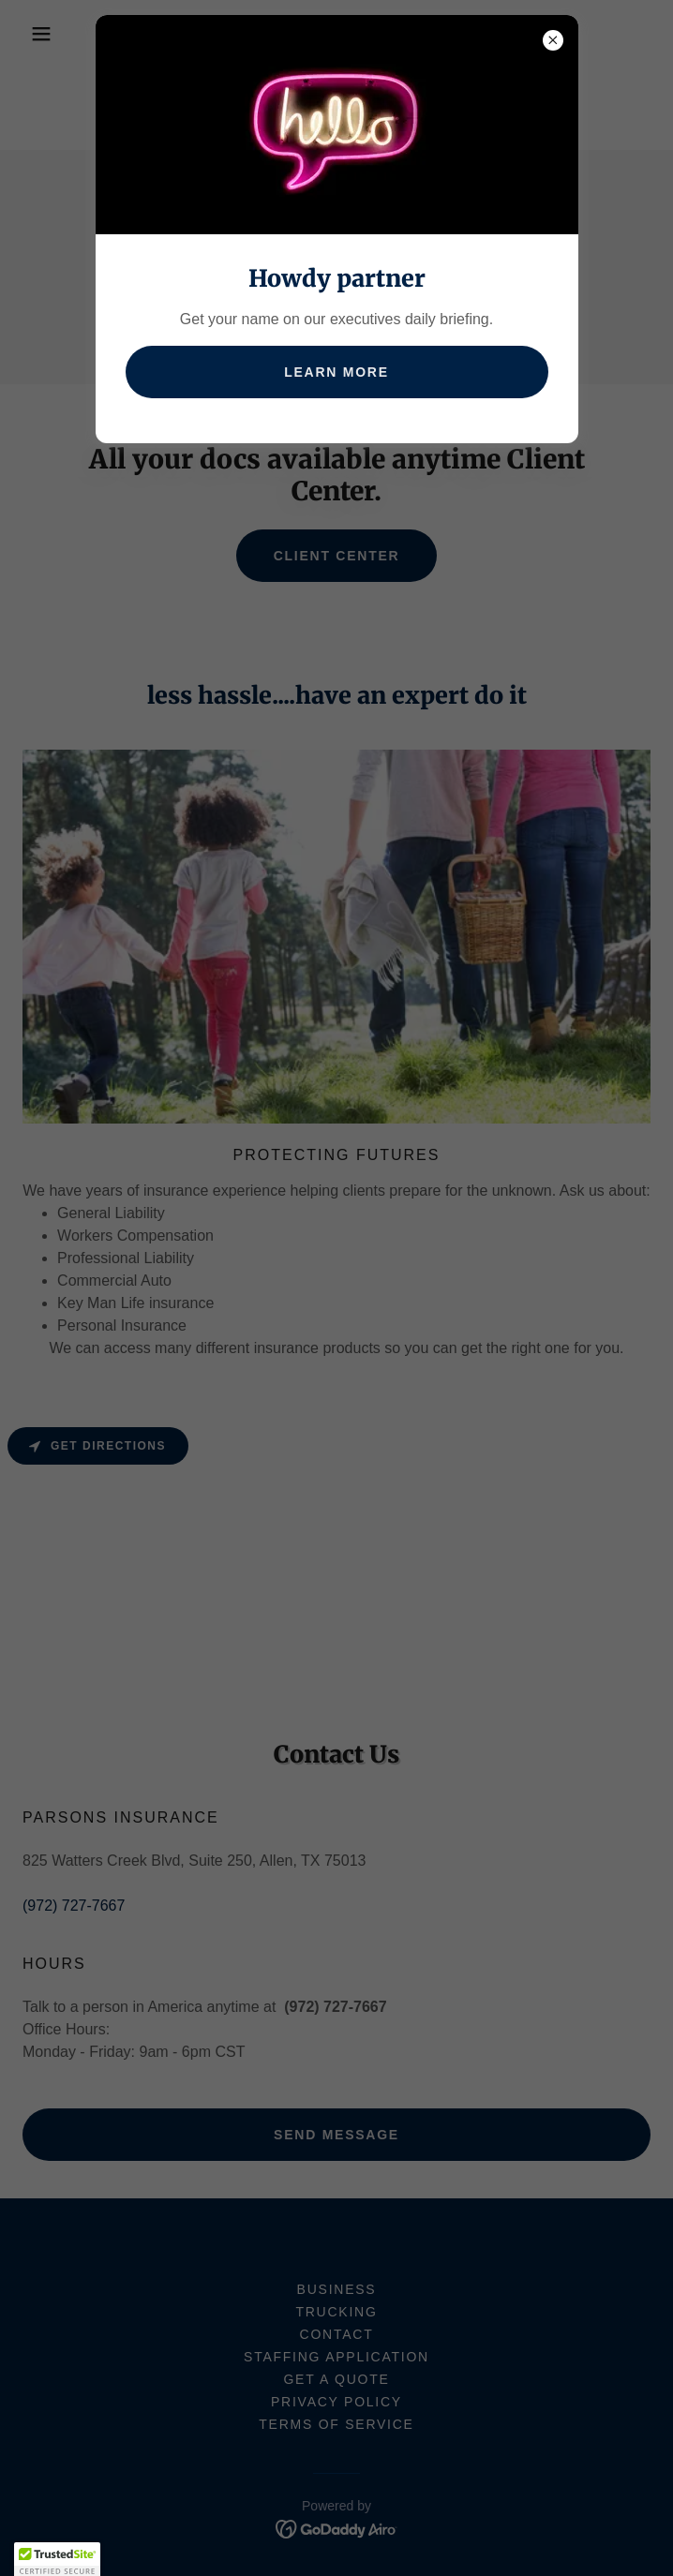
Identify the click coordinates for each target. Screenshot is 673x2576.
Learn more (336, 372)
